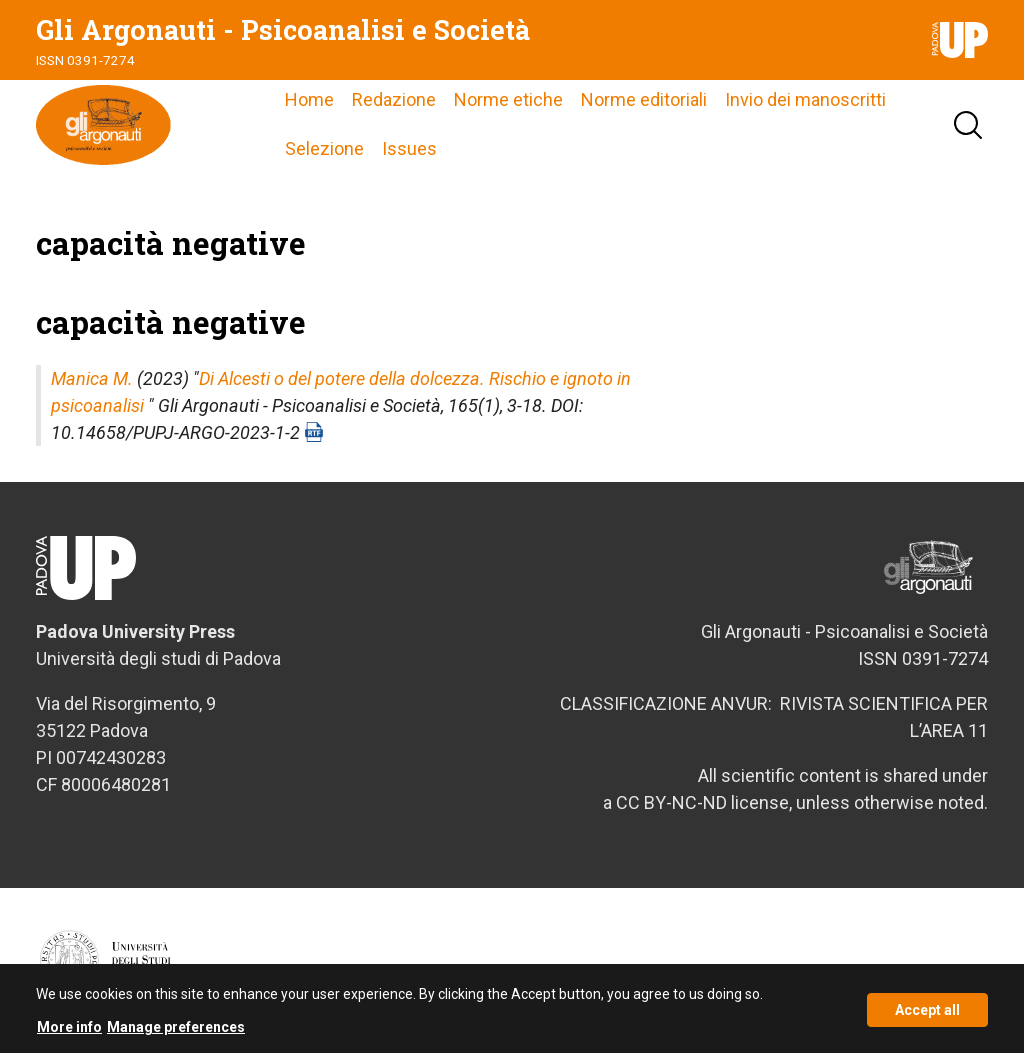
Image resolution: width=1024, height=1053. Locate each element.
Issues (409, 148)
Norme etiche (508, 99)
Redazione (394, 99)
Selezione (324, 148)
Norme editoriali (644, 99)
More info (69, 1033)
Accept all (927, 1015)
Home (309, 99)
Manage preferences (176, 1033)
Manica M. (92, 378)
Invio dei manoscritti (805, 99)
